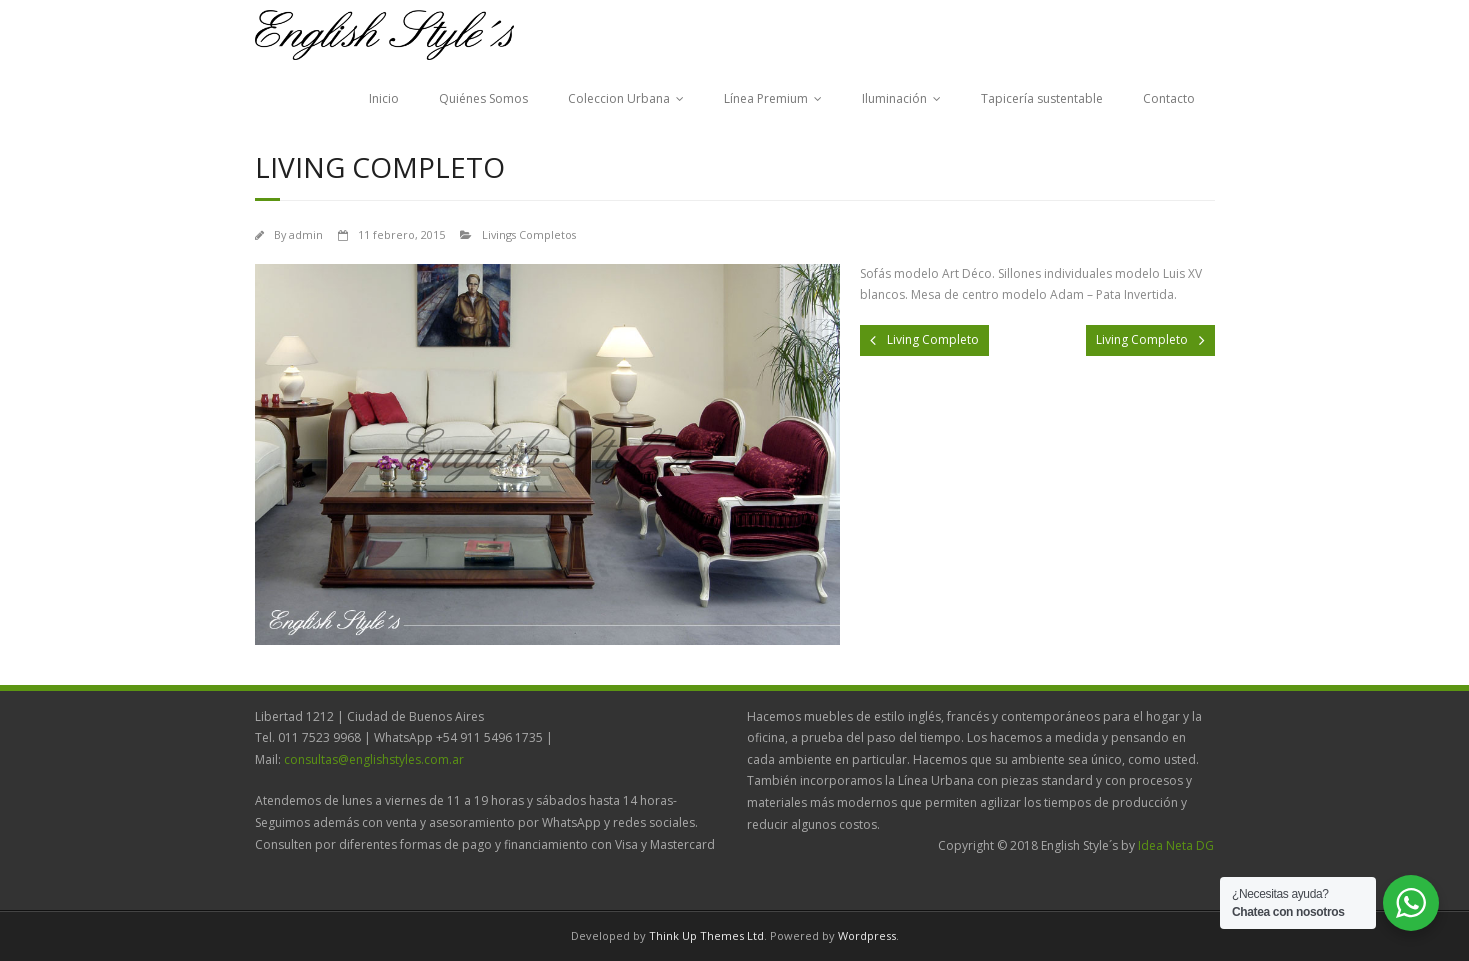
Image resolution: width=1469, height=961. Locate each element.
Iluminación (894, 98)
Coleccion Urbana (619, 98)
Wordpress (867, 935)
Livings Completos (529, 234)
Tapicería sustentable (1042, 98)
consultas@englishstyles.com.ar (374, 759)
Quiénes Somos (483, 98)
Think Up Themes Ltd (706, 935)
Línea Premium (766, 98)
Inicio (384, 98)
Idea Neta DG (1176, 845)
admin (306, 234)
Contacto (1169, 98)
